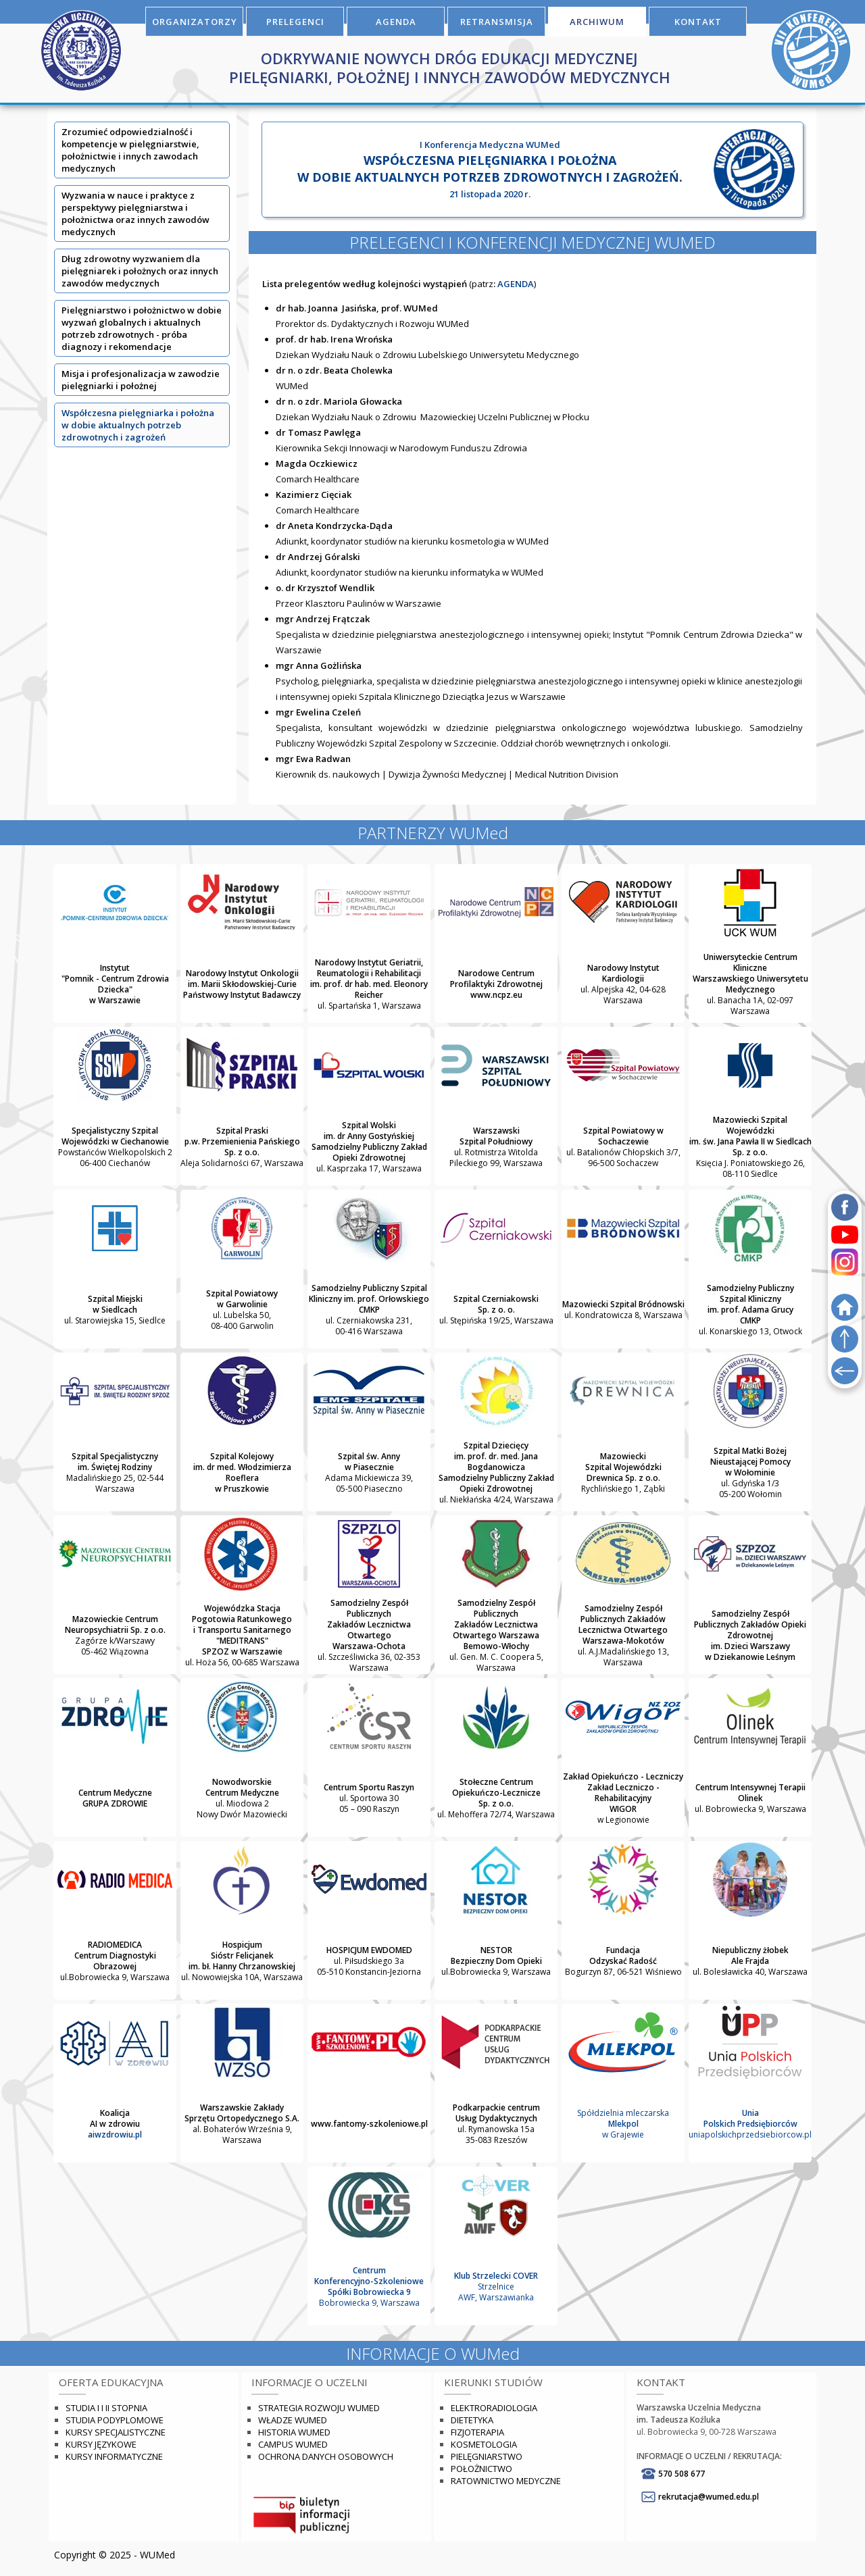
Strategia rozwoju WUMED (319, 2408)
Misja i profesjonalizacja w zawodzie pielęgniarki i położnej (140, 380)
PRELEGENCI (295, 22)
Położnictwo (481, 2469)
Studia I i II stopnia (106, 2408)
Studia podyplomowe (115, 2420)
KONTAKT (698, 22)
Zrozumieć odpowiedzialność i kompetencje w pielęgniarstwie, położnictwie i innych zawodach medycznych (130, 150)
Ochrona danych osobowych (325, 2456)
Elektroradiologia (494, 2408)
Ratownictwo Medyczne (506, 2481)
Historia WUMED (294, 2432)
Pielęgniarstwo (486, 2456)
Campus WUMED (293, 2444)
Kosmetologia (484, 2444)
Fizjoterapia (477, 2432)
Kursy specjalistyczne (116, 2432)
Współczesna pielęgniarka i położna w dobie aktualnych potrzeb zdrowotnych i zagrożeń (137, 425)
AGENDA (396, 22)
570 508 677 (681, 2473)
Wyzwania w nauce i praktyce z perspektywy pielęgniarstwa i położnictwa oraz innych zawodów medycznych (135, 213)
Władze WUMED (292, 2420)
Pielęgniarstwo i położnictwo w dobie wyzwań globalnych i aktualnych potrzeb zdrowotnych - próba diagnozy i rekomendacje (141, 328)
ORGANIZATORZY (194, 22)
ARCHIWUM (597, 22)
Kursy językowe (101, 2444)
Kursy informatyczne (114, 2456)
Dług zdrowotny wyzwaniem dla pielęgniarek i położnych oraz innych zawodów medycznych (139, 271)
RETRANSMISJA (496, 22)
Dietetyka (472, 2420)
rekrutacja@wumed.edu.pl (708, 2496)
